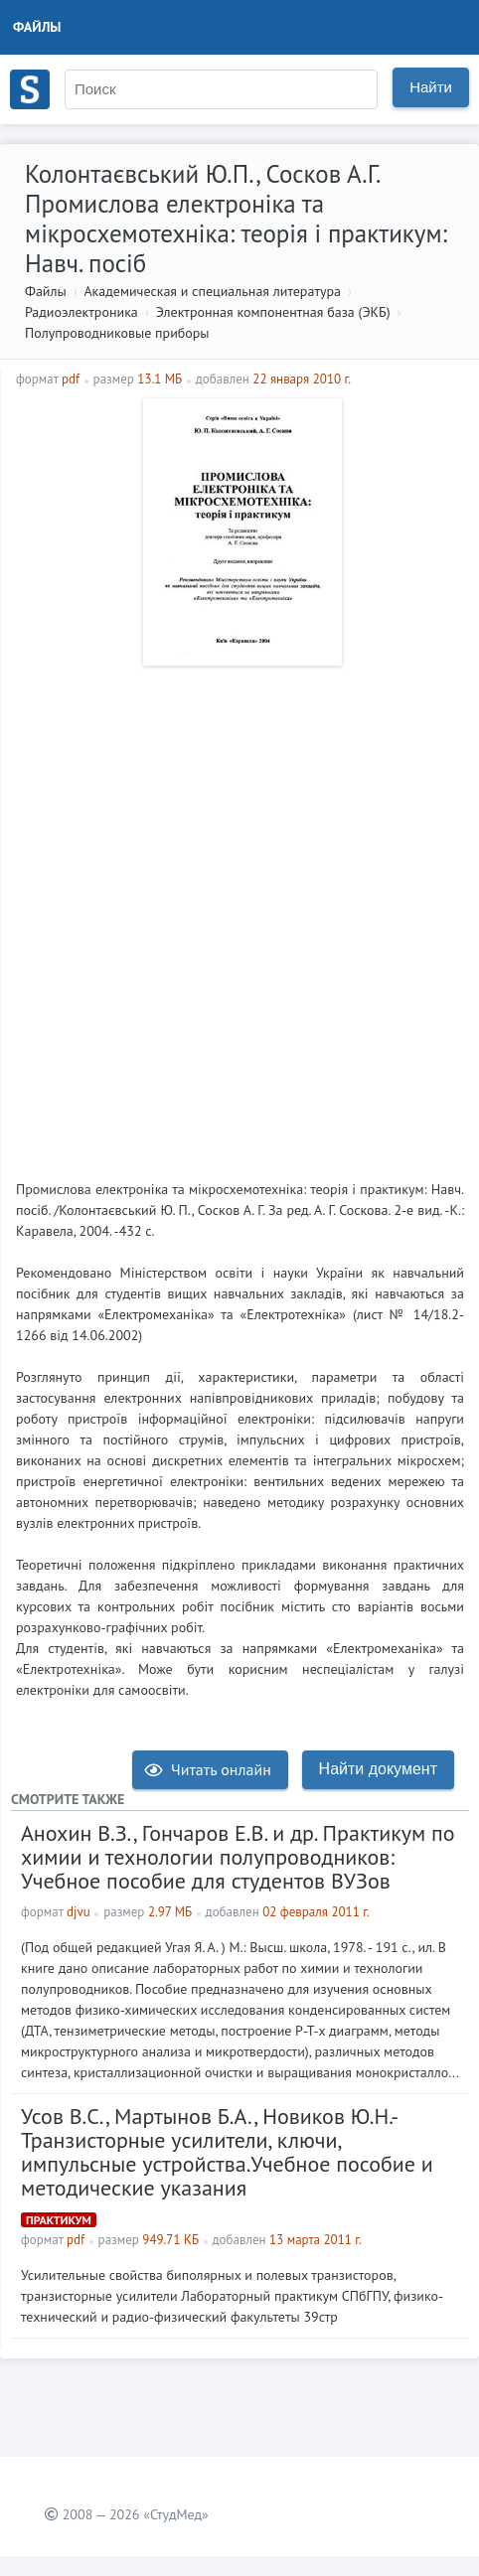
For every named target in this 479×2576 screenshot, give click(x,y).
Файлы (37, 27)
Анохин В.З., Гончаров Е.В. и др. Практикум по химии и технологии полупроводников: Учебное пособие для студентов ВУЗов (238, 1856)
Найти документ (378, 1768)
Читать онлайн (207, 1769)
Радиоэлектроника (81, 312)
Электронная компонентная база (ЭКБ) (273, 312)
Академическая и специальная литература (212, 291)
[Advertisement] (239, 915)
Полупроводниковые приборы (117, 333)
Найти (430, 86)
